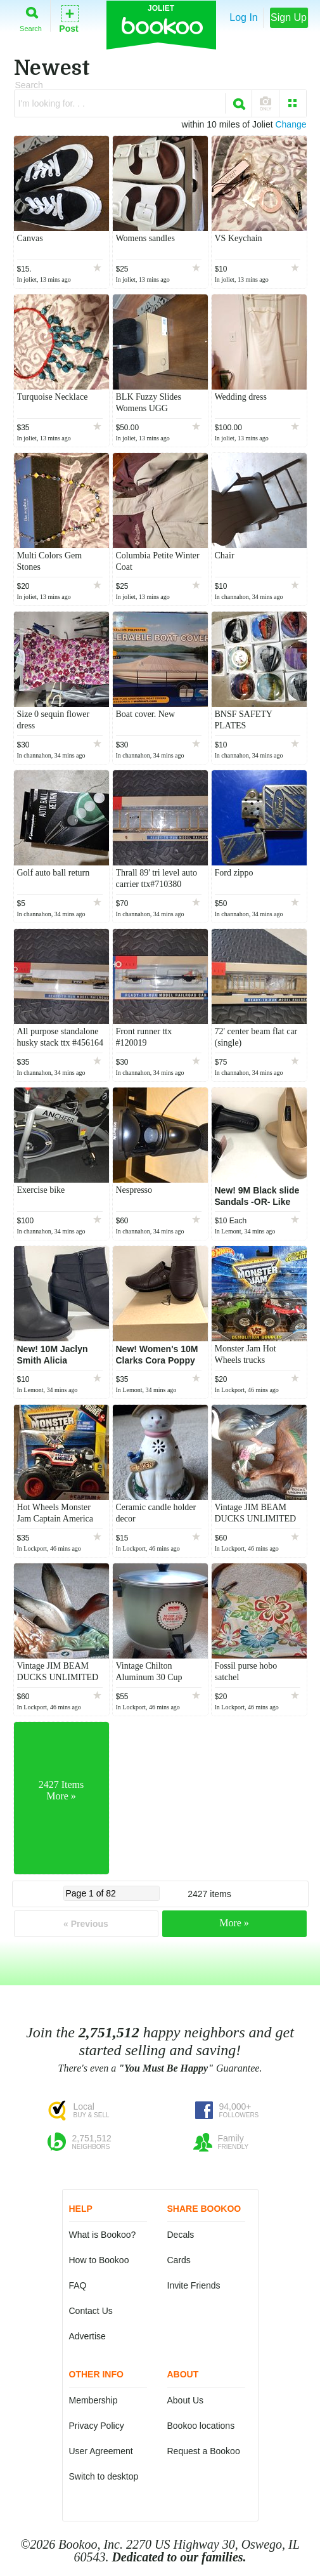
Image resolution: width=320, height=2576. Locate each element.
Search (31, 17)
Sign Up (289, 17)
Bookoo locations (201, 2426)
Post (68, 18)
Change (290, 124)
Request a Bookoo (203, 2451)
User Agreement (101, 2451)
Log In (243, 17)
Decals (181, 2235)
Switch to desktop (104, 2476)
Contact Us (91, 2311)
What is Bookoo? (102, 2235)
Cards (179, 2260)
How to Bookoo (99, 2260)
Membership (93, 2400)
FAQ (78, 2285)
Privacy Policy (96, 2426)
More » (234, 1922)
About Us (185, 2400)
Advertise (87, 2336)
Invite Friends (194, 2285)
